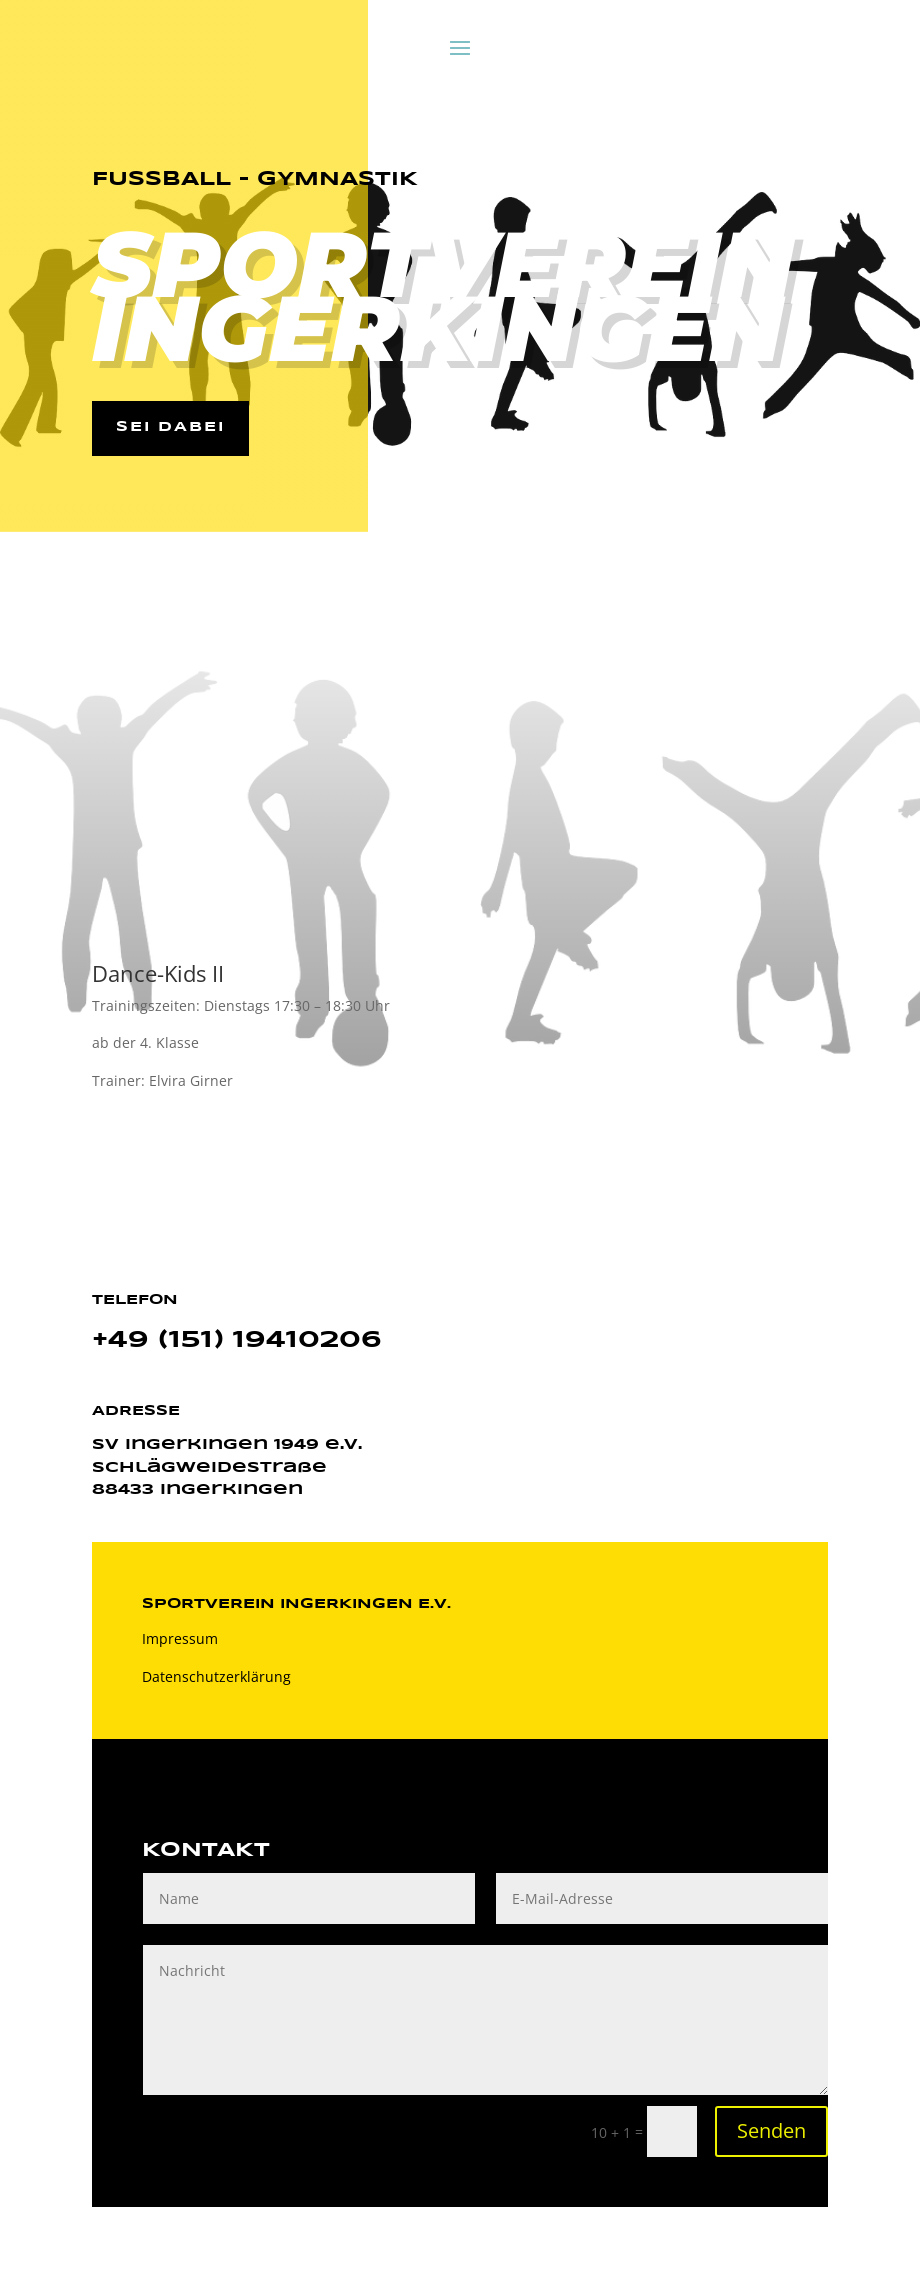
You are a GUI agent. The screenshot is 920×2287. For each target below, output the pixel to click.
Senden (771, 2131)
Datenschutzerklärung (216, 1677)
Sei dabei (171, 428)
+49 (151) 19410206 (237, 1341)
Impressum (180, 1639)
